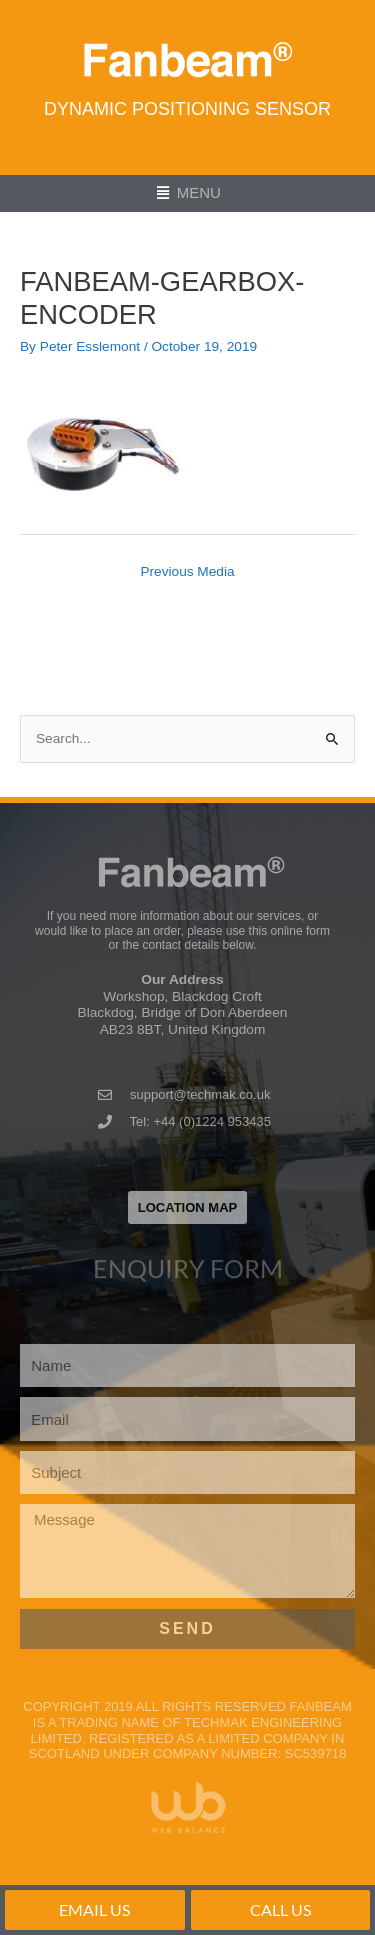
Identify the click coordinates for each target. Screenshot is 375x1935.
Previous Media (187, 571)
